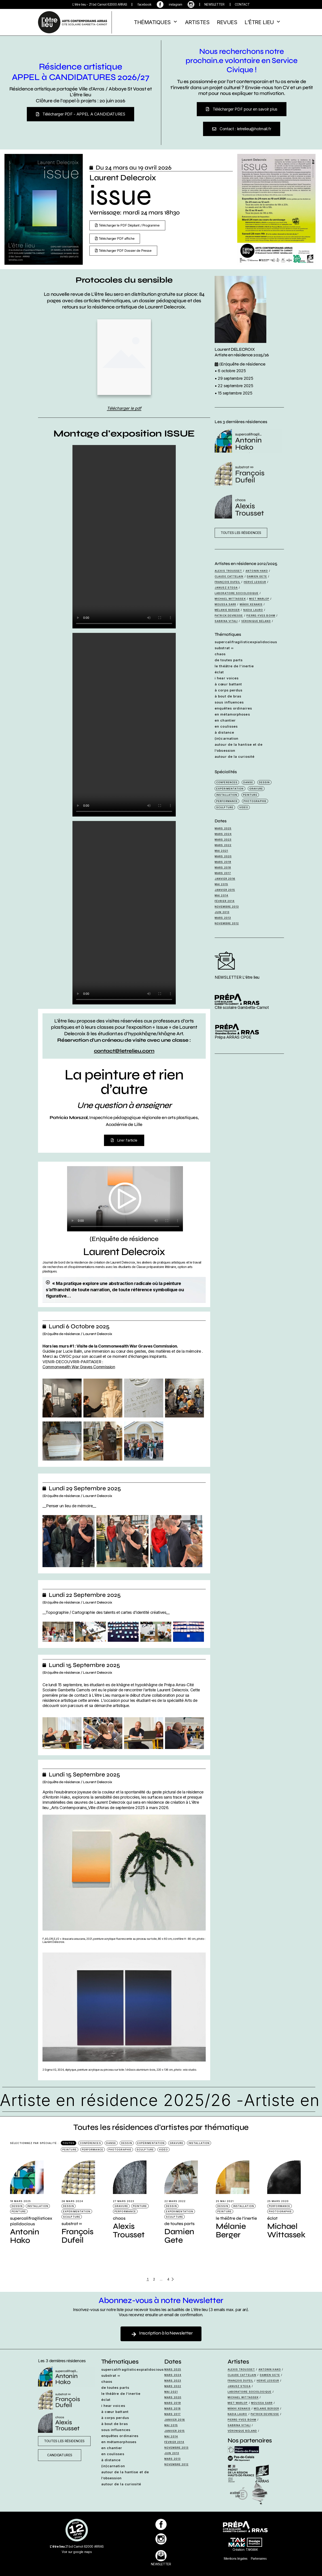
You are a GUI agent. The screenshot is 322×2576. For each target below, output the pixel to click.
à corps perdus (228, 690)
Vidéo (243, 807)
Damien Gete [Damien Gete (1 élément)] (257, 576)
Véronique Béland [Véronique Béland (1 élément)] (256, 621)
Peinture (250, 794)
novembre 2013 (227, 906)
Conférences (226, 782)
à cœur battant (228, 684)
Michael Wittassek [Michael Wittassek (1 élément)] (230, 598)
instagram (175, 4)
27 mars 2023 (123, 2201)
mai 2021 (221, 850)
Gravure (256, 788)
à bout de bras (228, 696)
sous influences (229, 702)
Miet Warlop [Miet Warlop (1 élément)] (259, 598)
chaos (220, 654)
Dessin (264, 782)
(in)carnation (226, 738)
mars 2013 (223, 917)
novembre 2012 (227, 923)
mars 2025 (223, 828)
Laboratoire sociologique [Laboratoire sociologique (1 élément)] (236, 593)
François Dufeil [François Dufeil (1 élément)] (227, 582)
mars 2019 (223, 861)
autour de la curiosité (234, 756)
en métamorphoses (232, 714)
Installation (226, 794)
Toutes (68, 2143)
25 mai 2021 (225, 2201)
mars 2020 (223, 856)
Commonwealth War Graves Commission (78, 1367)
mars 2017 (223, 873)
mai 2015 (221, 884)
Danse (248, 782)
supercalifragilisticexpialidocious (246, 642)
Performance (227, 801)
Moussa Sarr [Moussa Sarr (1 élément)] (225, 604)
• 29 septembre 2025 (234, 378)
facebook (144, 4)
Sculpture (224, 807)
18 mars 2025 (20, 2201)
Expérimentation (230, 788)
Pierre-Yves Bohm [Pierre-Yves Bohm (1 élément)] (260, 615)
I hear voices (227, 678)
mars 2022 (223, 845)
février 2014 (225, 901)
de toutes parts (229, 660)
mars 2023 (223, 839)
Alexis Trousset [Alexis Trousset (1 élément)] (228, 570)
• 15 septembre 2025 (233, 393)
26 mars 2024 (72, 2201)
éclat (219, 672)
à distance (224, 732)
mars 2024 (223, 834)
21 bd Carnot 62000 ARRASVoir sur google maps (77, 2549)
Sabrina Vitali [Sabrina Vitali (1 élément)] (226, 621)
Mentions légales (236, 2558)
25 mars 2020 (278, 2201)
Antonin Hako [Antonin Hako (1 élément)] (257, 570)
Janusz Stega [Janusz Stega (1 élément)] (226, 587)
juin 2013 (222, 912)
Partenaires (259, 2558)
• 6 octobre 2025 (230, 370)
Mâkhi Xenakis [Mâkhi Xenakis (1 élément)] (251, 604)
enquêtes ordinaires (233, 708)
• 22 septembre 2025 (234, 385)
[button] (124, 1290)
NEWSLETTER (214, 4)
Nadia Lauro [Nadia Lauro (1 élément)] (253, 609)
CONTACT (242, 4)
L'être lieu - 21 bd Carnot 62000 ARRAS (99, 4)
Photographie (255, 801)
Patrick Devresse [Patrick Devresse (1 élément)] (229, 615)
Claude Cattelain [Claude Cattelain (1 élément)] (229, 576)
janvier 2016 (225, 878)
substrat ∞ (224, 648)
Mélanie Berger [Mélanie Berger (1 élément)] (227, 609)
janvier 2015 (225, 889)
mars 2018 (223, 867)
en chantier (225, 720)
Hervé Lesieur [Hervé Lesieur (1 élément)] (255, 582)
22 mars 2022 (175, 2201)
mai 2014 (221, 895)
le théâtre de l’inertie (234, 666)
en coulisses (226, 726)
